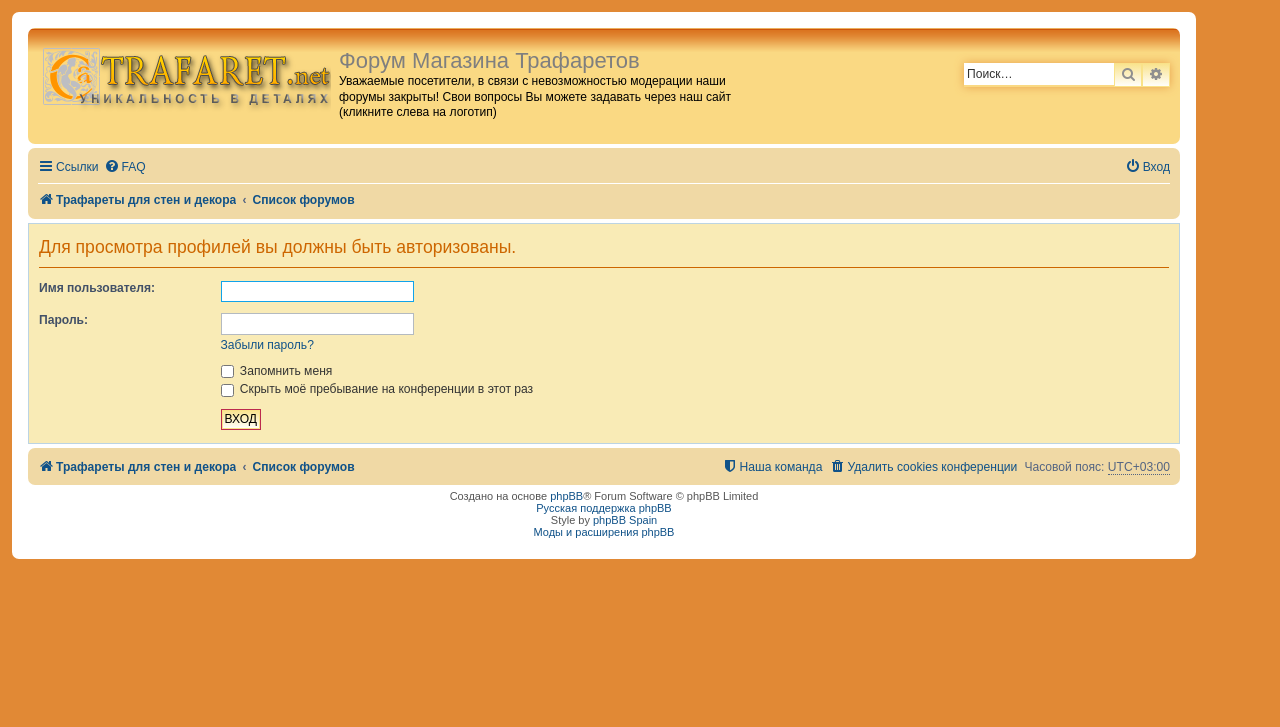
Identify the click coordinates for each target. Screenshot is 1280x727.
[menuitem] (125, 167)
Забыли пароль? (267, 345)
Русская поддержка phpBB (603, 508)
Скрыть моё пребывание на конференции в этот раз (377, 389)
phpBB (566, 496)
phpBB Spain (625, 520)
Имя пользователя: (97, 288)
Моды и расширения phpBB (604, 532)
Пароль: (63, 320)
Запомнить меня (277, 371)
